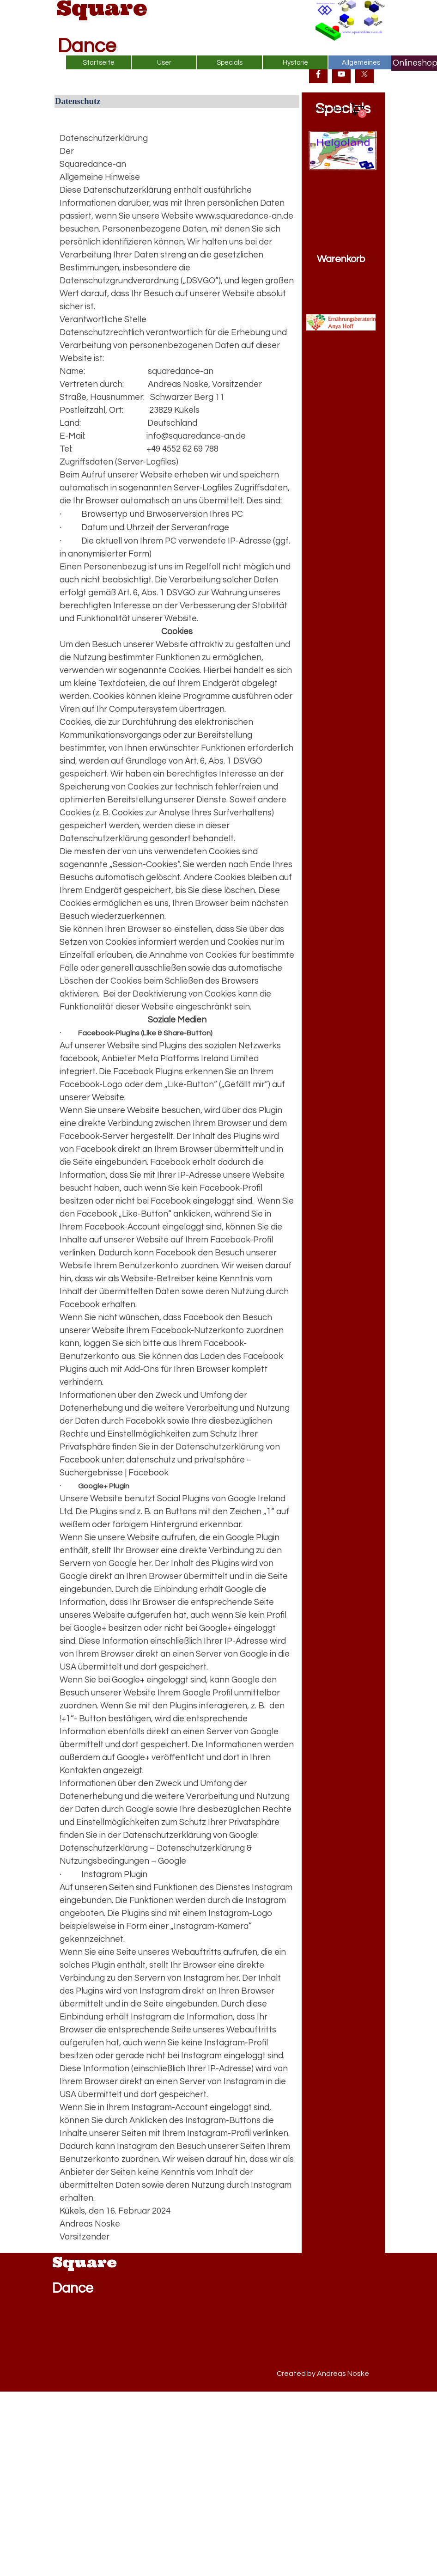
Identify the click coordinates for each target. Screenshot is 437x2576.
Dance (87, 46)
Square (84, 2262)
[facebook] (318, 74)
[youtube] (341, 74)
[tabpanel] (177, 1181)
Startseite (99, 62)
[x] (364, 74)
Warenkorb (341, 259)
